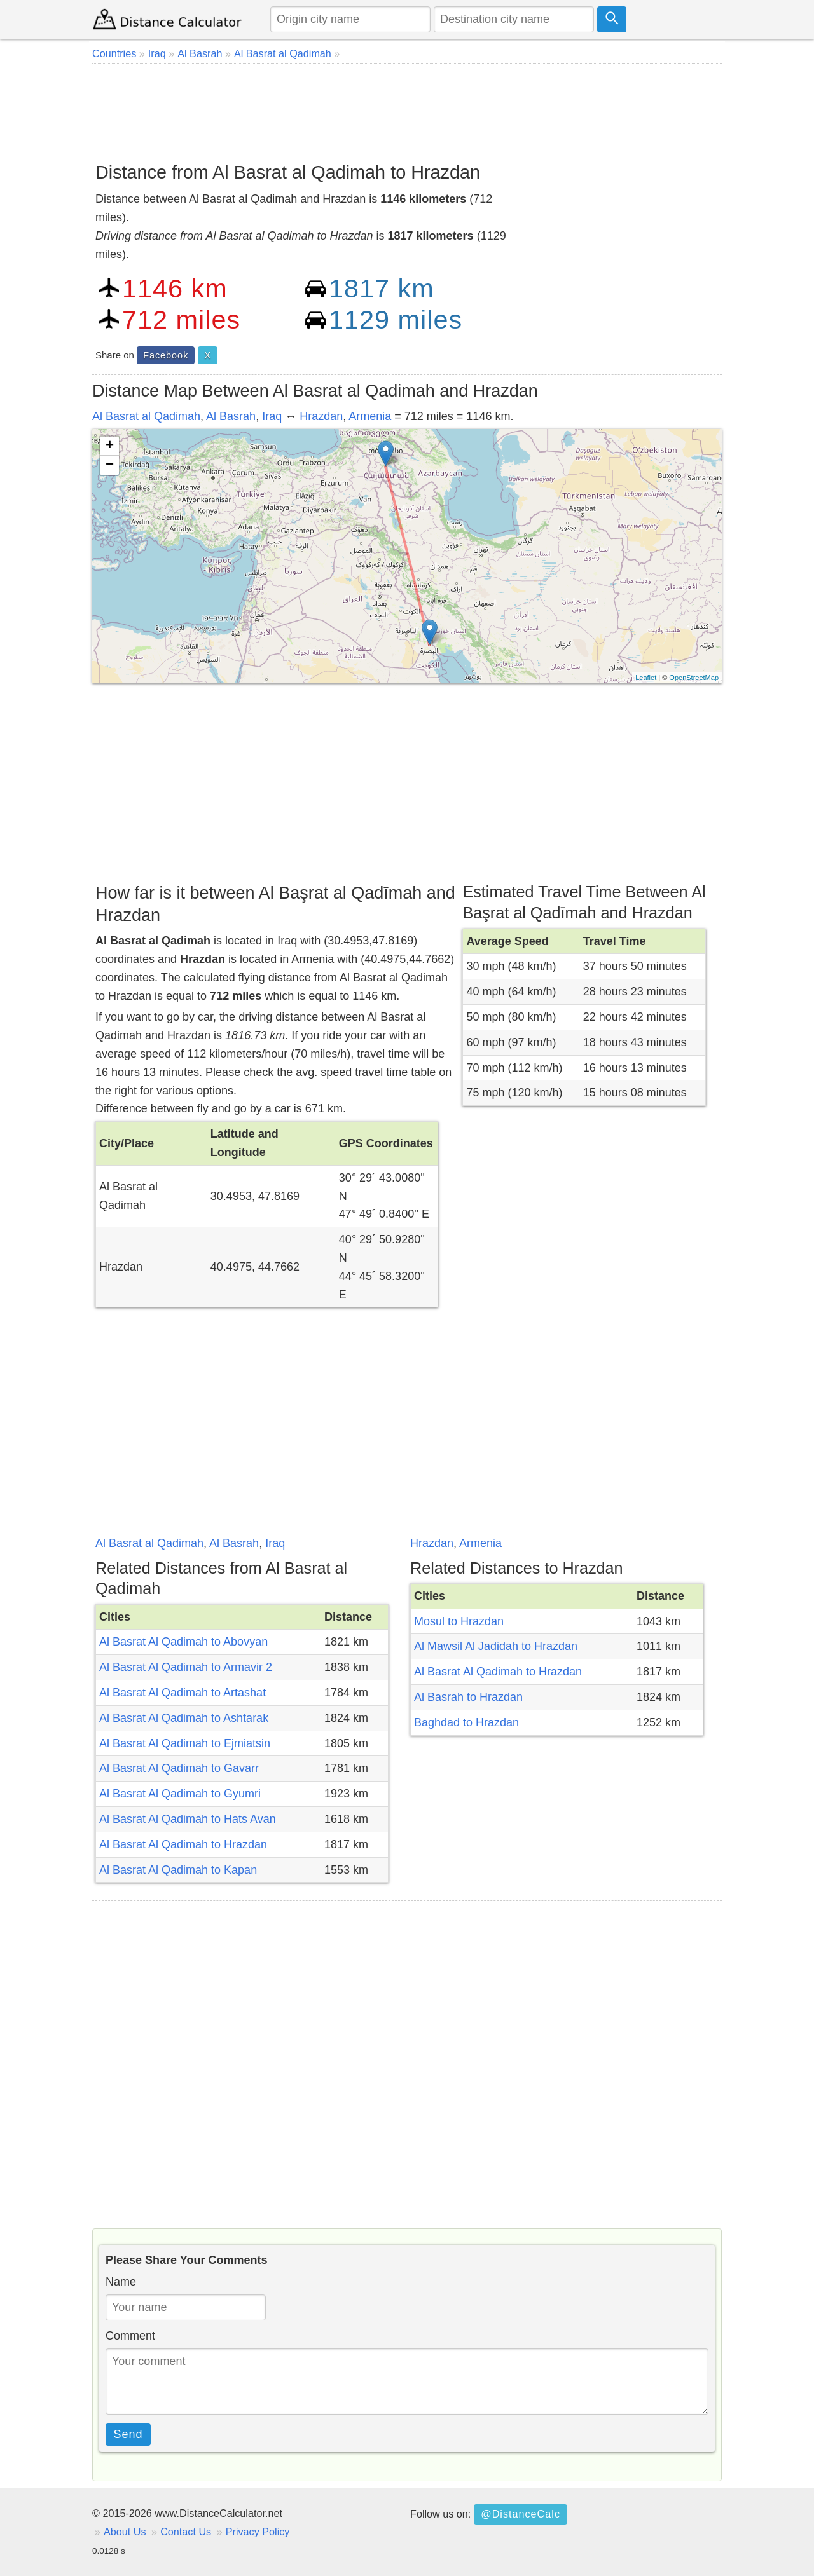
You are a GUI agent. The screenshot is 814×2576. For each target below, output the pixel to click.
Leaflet (645, 677)
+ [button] (110, 446)
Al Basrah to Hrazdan (468, 1697)
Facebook (165, 355)
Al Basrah (231, 416)
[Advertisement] (407, 108)
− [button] (110, 465)
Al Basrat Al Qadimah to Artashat (182, 1692)
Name (121, 2281)
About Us (125, 2531)
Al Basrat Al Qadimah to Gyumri (180, 1793)
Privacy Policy (258, 2531)
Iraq (272, 416)
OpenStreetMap (694, 677)
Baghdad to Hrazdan (466, 1722)
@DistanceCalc (520, 2513)
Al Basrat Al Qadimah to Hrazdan (183, 1844)
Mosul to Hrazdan (459, 1621)
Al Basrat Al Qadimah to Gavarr (179, 1768)
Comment (130, 2335)
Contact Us (185, 2531)
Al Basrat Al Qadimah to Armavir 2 (185, 1667)
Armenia (369, 416)
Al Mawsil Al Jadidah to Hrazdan (495, 1646)
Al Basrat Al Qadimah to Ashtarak (183, 1718)
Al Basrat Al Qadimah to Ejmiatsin (184, 1743)
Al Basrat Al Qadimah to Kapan (178, 1870)
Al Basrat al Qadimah (146, 416)
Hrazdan (321, 416)
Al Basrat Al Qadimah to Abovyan (183, 1641)
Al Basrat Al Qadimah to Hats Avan (187, 1819)
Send (128, 2434)
